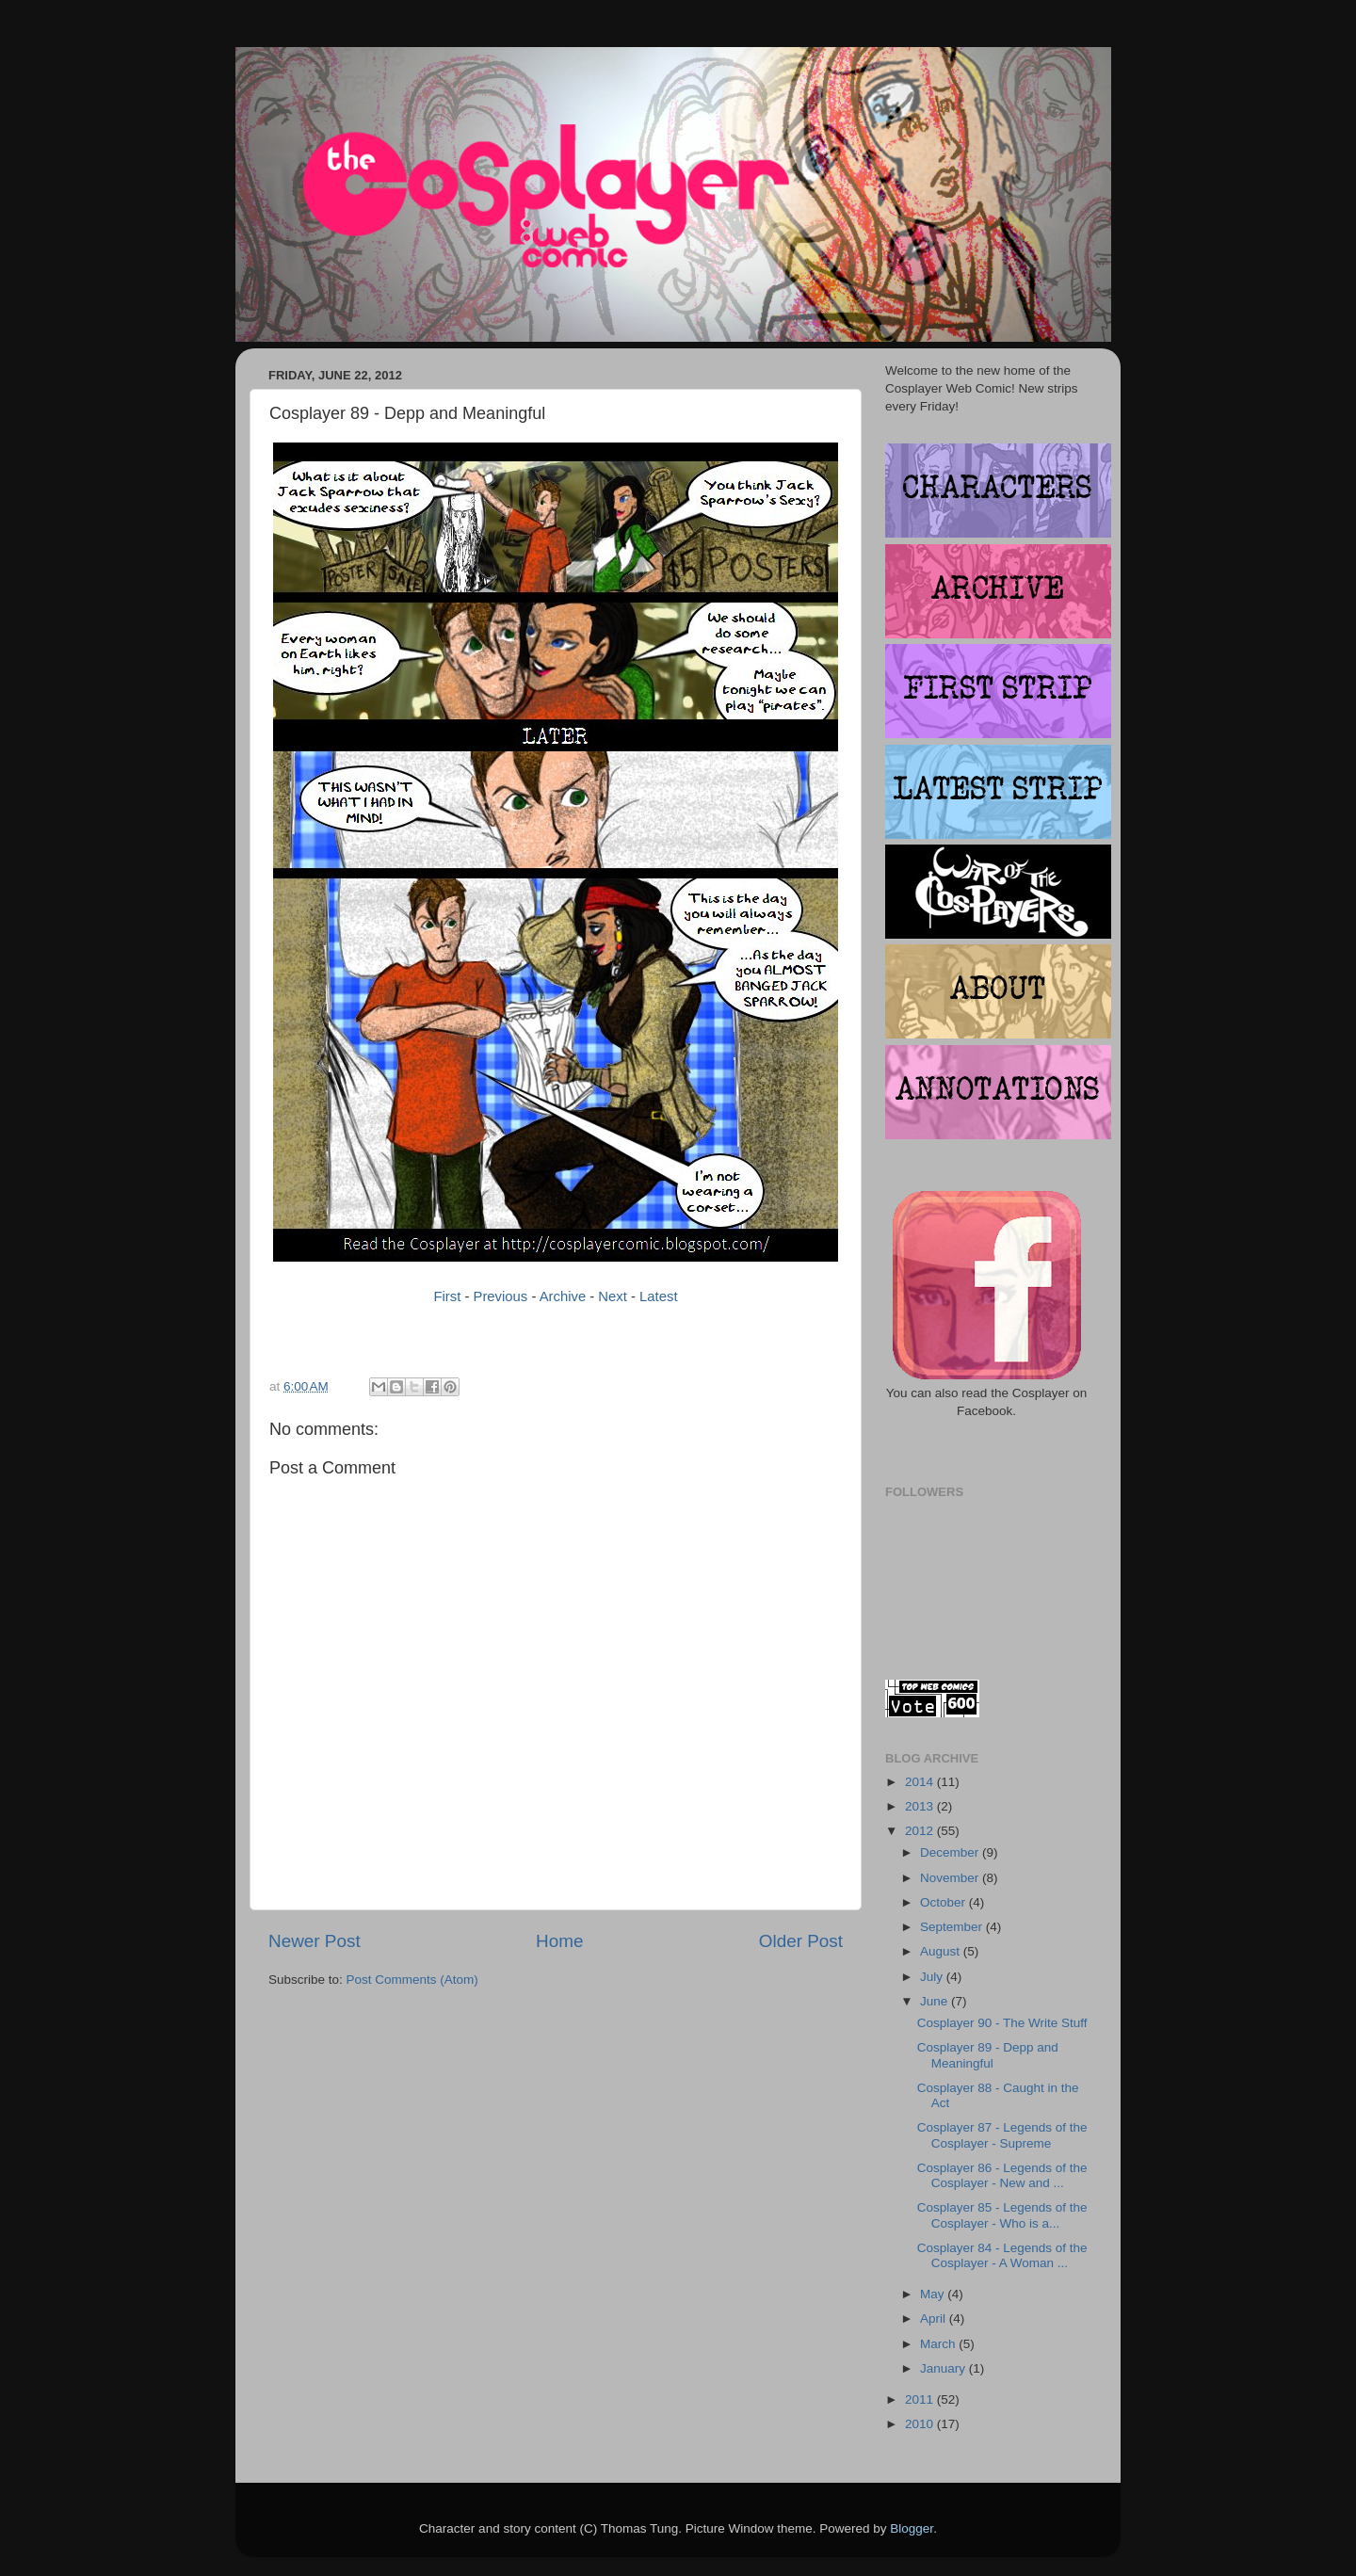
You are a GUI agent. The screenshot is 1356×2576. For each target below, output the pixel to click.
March (939, 2344)
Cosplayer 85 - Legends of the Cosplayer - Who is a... (1002, 2215)
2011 (921, 2399)
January (944, 2368)
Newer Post (314, 1941)
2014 (921, 1782)
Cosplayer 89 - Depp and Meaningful (987, 2054)
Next (612, 1296)
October (944, 1902)
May (933, 2294)
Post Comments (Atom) (412, 1979)
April (934, 2318)
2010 (921, 2424)
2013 (921, 1806)
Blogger (911, 2528)
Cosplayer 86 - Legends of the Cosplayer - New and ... (1002, 2175)
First (446, 1296)
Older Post (801, 1941)
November (951, 1878)
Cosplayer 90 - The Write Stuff (1002, 2023)
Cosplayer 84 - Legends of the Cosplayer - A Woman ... (1002, 2255)
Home (559, 1941)
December (951, 1852)
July (933, 1977)
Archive (563, 1296)
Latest (658, 1296)
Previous (501, 1296)
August (941, 1951)
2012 (921, 1831)
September (953, 1927)
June (935, 2001)
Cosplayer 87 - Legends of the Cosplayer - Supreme (1002, 2134)
